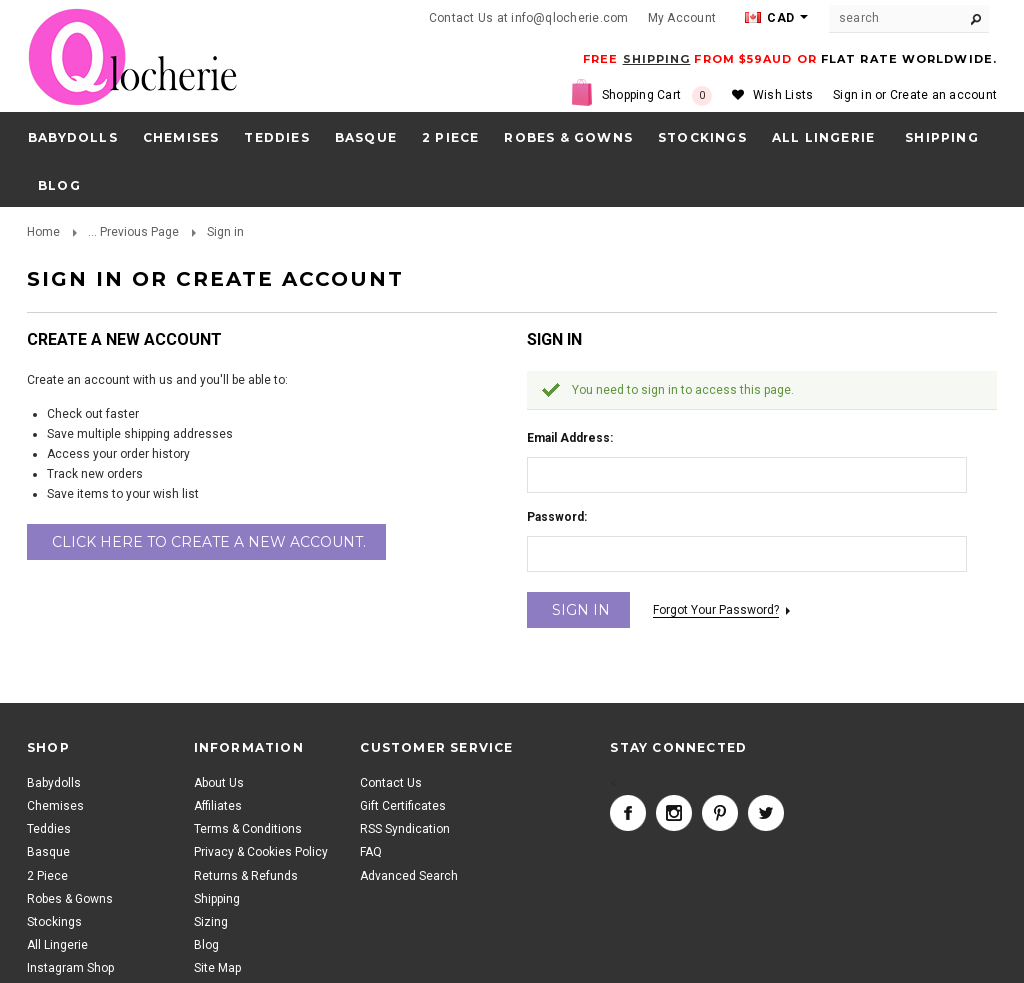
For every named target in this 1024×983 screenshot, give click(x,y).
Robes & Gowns (568, 137)
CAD (769, 18)
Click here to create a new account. (209, 542)
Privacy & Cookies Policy (261, 852)
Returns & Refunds (246, 876)
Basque (366, 137)
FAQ (371, 852)
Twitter (766, 813)
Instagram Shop (70, 968)
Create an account (943, 95)
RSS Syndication (405, 829)
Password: (557, 517)
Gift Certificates (403, 806)
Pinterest (720, 813)
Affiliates (218, 806)
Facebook (628, 813)
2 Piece (450, 137)
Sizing (211, 922)
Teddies (276, 137)
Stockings (702, 137)
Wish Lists (783, 95)
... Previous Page (133, 232)
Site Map (217, 968)
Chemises (181, 137)
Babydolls (73, 137)
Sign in (852, 95)
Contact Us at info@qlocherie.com (529, 18)
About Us (219, 783)
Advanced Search (409, 876)
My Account (682, 18)
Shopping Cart (657, 96)
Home (43, 232)
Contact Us (391, 783)
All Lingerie (823, 137)
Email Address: (570, 438)
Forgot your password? (716, 610)
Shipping (217, 899)
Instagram (674, 813)
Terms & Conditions (248, 829)
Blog (206, 945)
